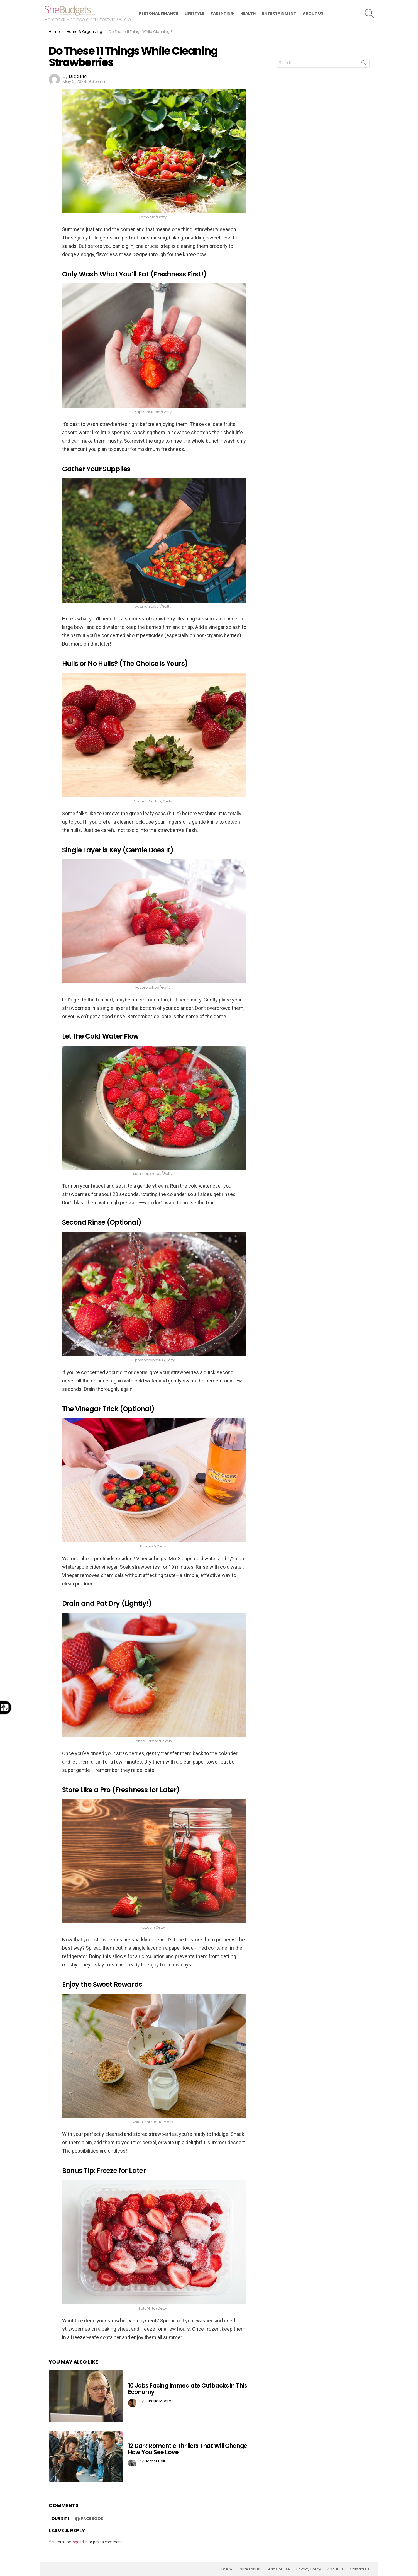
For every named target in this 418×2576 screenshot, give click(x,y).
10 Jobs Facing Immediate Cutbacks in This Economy (187, 2388)
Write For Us (249, 2569)
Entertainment (279, 13)
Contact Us (360, 2569)
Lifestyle (194, 13)
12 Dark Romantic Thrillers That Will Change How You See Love (187, 2449)
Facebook (92, 2518)
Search (363, 64)
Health (248, 13)
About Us (313, 13)
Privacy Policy (308, 2569)
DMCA (226, 2569)
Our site (61, 2518)
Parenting (222, 13)
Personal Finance (158, 13)
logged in (80, 2542)
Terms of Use (278, 2569)
